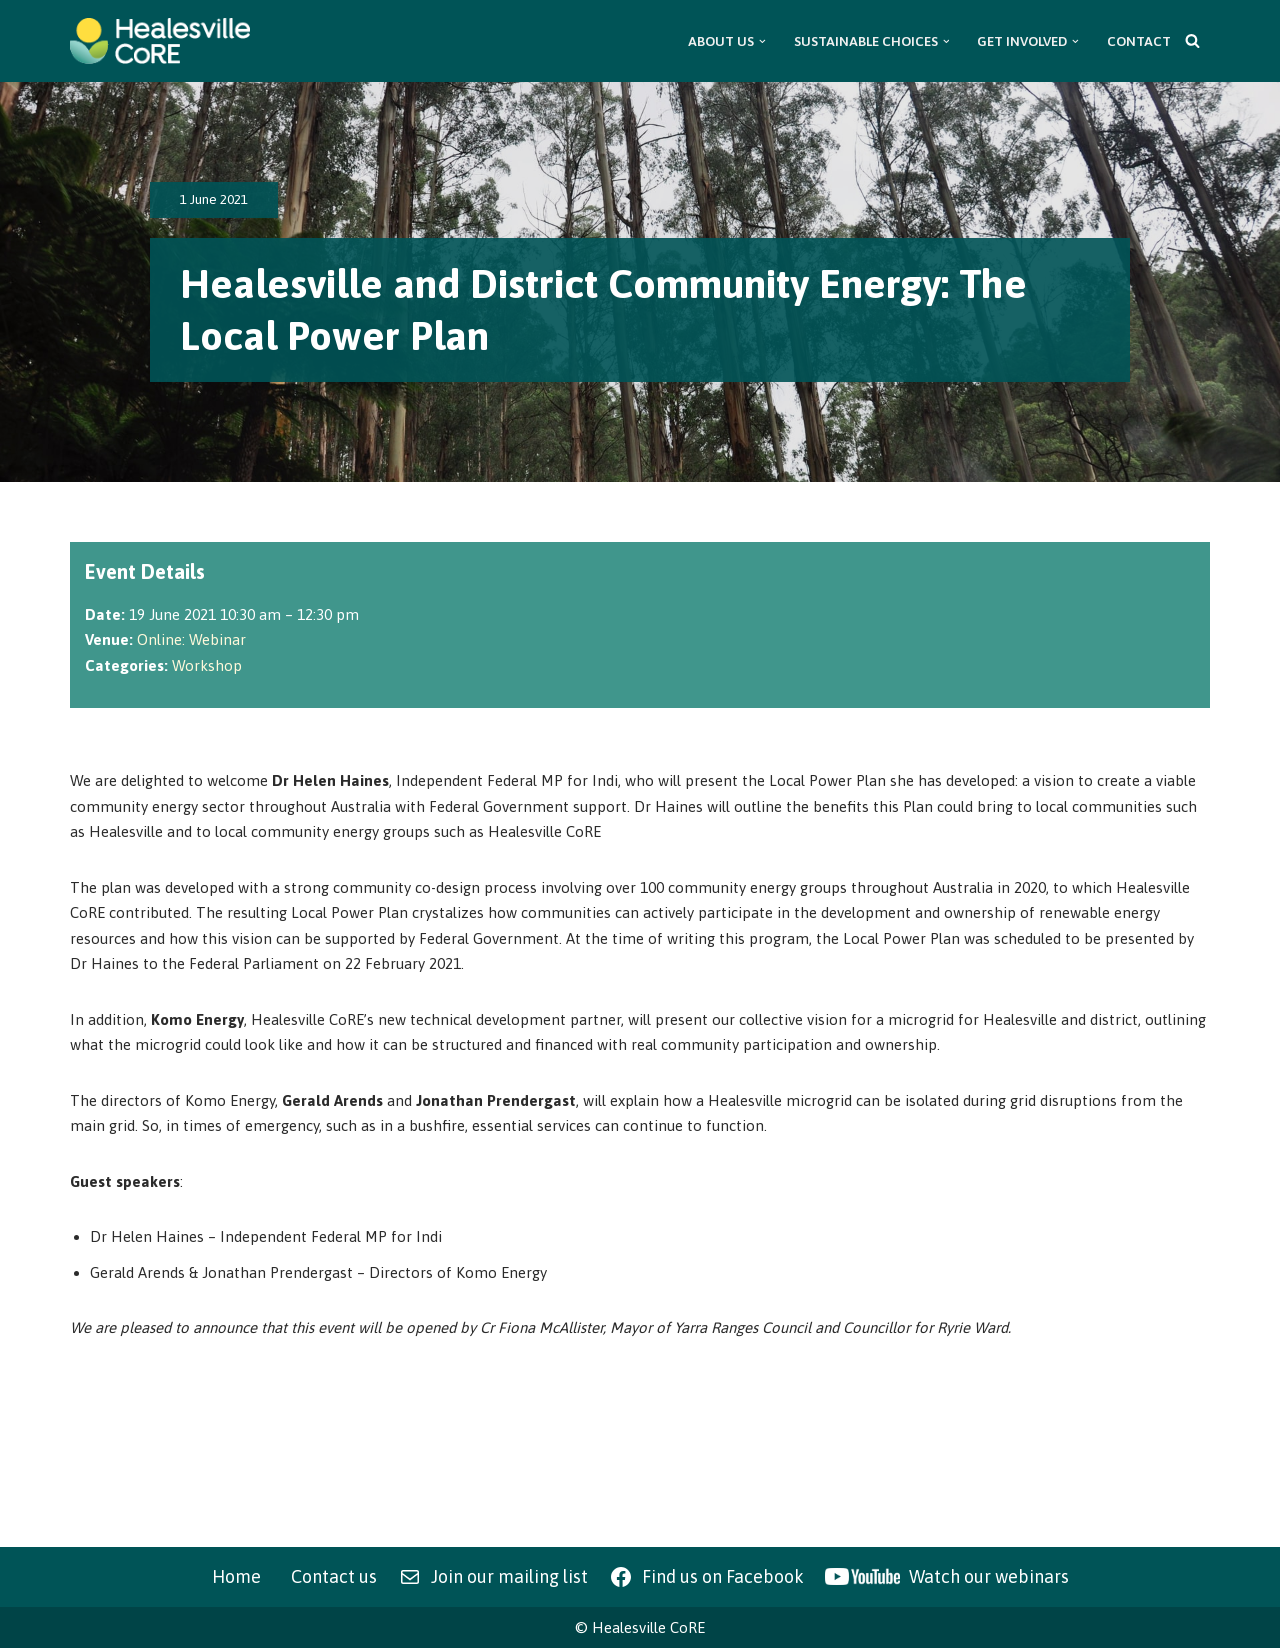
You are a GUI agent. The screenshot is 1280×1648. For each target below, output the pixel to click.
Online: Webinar (191, 639)
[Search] (1192, 40)
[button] (762, 41)
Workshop (207, 665)
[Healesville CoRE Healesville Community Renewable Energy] (160, 41)
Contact (1139, 41)
